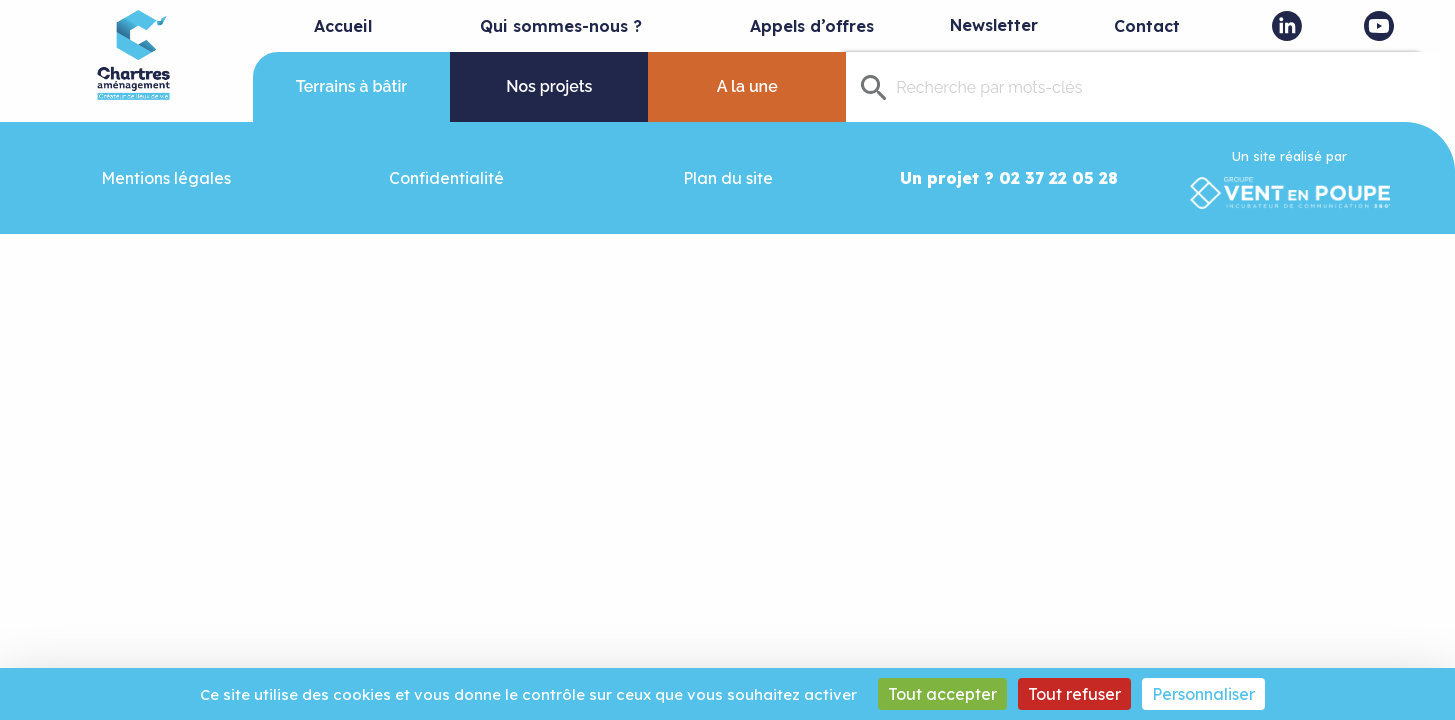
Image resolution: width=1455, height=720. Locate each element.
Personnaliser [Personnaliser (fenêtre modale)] (1203, 694)
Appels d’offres (812, 26)
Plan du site (728, 178)
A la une (747, 86)
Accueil (343, 26)
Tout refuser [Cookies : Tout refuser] (1074, 694)
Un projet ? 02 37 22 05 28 (1009, 178)
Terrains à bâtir (352, 86)
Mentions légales (166, 178)
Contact (1147, 26)
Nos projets (549, 86)
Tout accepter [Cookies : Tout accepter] (942, 694)
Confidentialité (446, 178)
